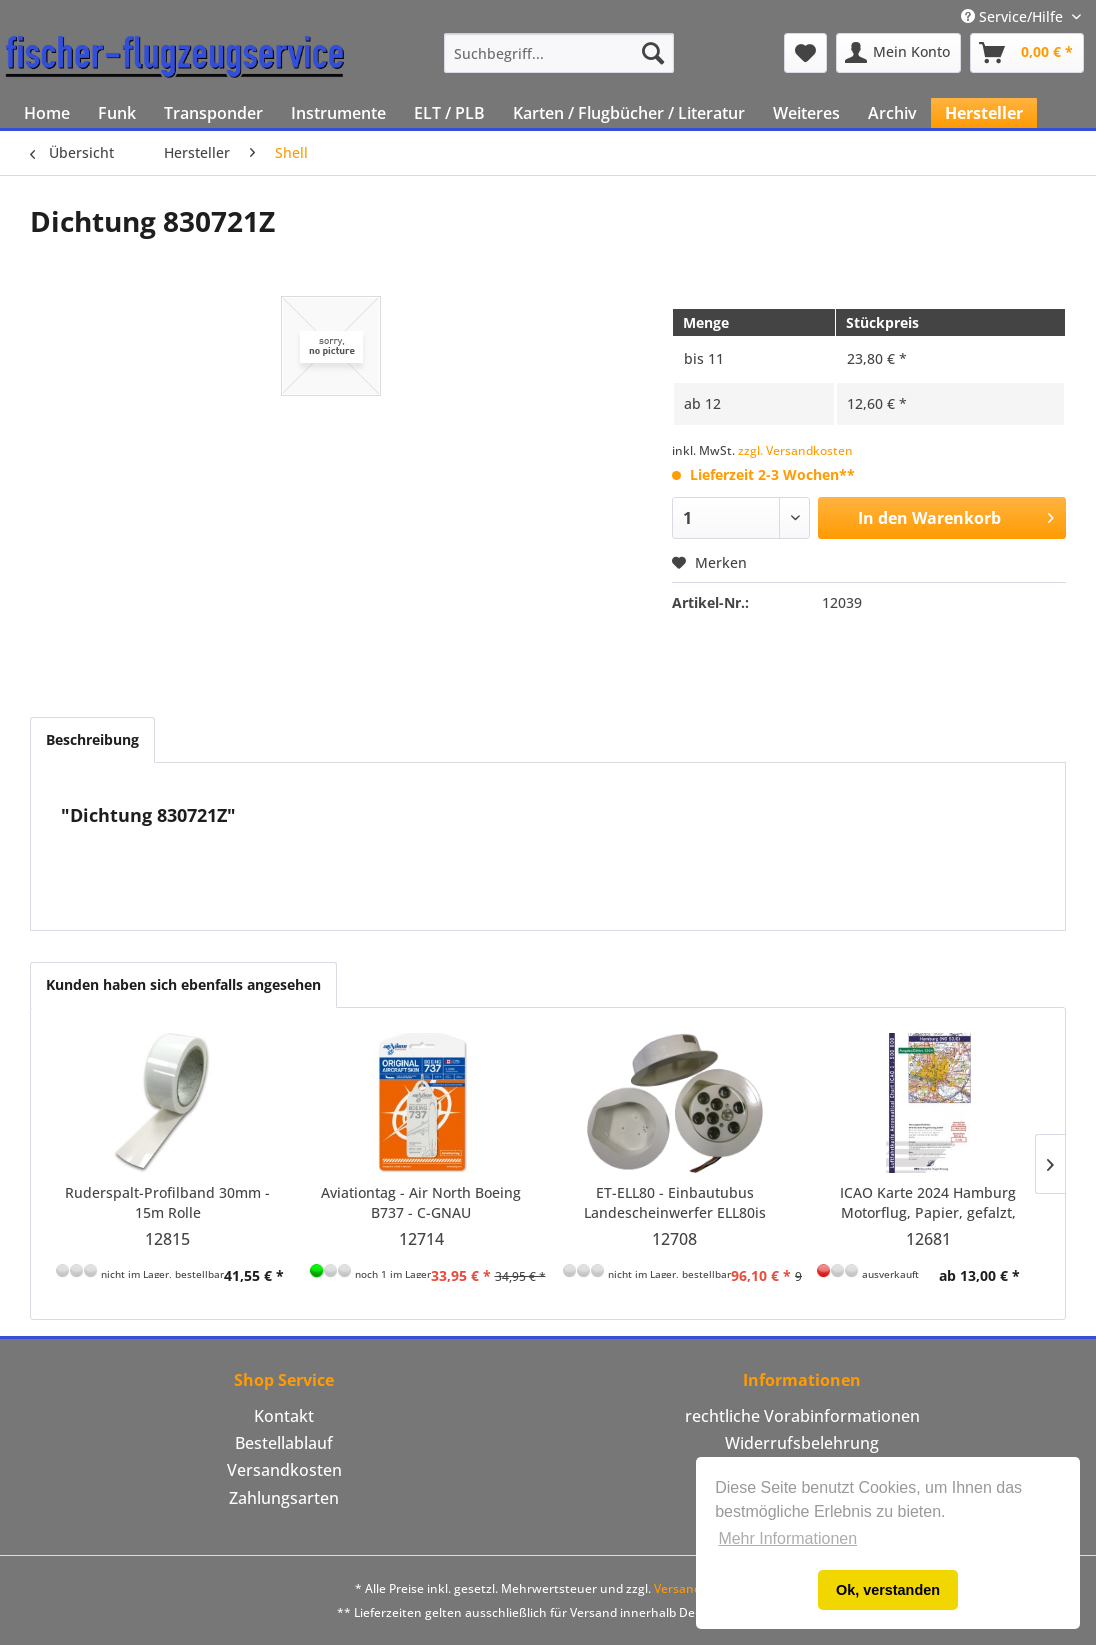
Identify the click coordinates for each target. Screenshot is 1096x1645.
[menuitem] (559, 53)
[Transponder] (213, 113)
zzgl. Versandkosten (795, 450)
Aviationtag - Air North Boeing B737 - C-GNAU (421, 1202)
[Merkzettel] (805, 53)
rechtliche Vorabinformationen (802, 1416)
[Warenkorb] (1027, 53)
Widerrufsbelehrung (802, 1443)
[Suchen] (653, 53)
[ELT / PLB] (449, 113)
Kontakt (284, 1416)
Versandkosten (284, 1470)
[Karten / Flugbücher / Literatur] (629, 113)
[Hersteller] (984, 113)
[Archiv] (892, 113)
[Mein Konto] (898, 53)
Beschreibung (92, 739)
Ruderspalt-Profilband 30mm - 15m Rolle (167, 1202)
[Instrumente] (338, 113)
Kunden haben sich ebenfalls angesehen (183, 984)
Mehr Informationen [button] (787, 1538)
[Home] (47, 113)
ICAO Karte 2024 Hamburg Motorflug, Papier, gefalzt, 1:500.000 (928, 1203)
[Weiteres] (806, 113)
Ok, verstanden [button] (888, 1590)
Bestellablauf (284, 1443)
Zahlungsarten (284, 1498)
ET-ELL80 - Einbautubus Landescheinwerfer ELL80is (675, 1202)
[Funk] (117, 113)
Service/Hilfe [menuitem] (1014, 16)
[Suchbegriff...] (559, 53)
